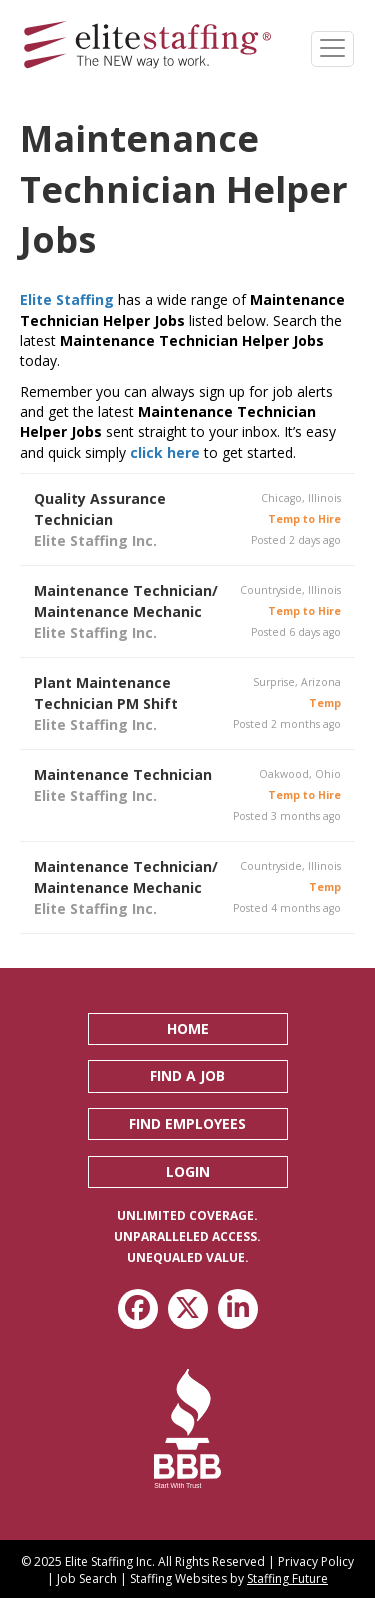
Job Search (87, 1578)
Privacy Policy (316, 1561)
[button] (188, 1029)
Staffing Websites (178, 1578)
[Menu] (332, 49)
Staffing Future (287, 1578)
